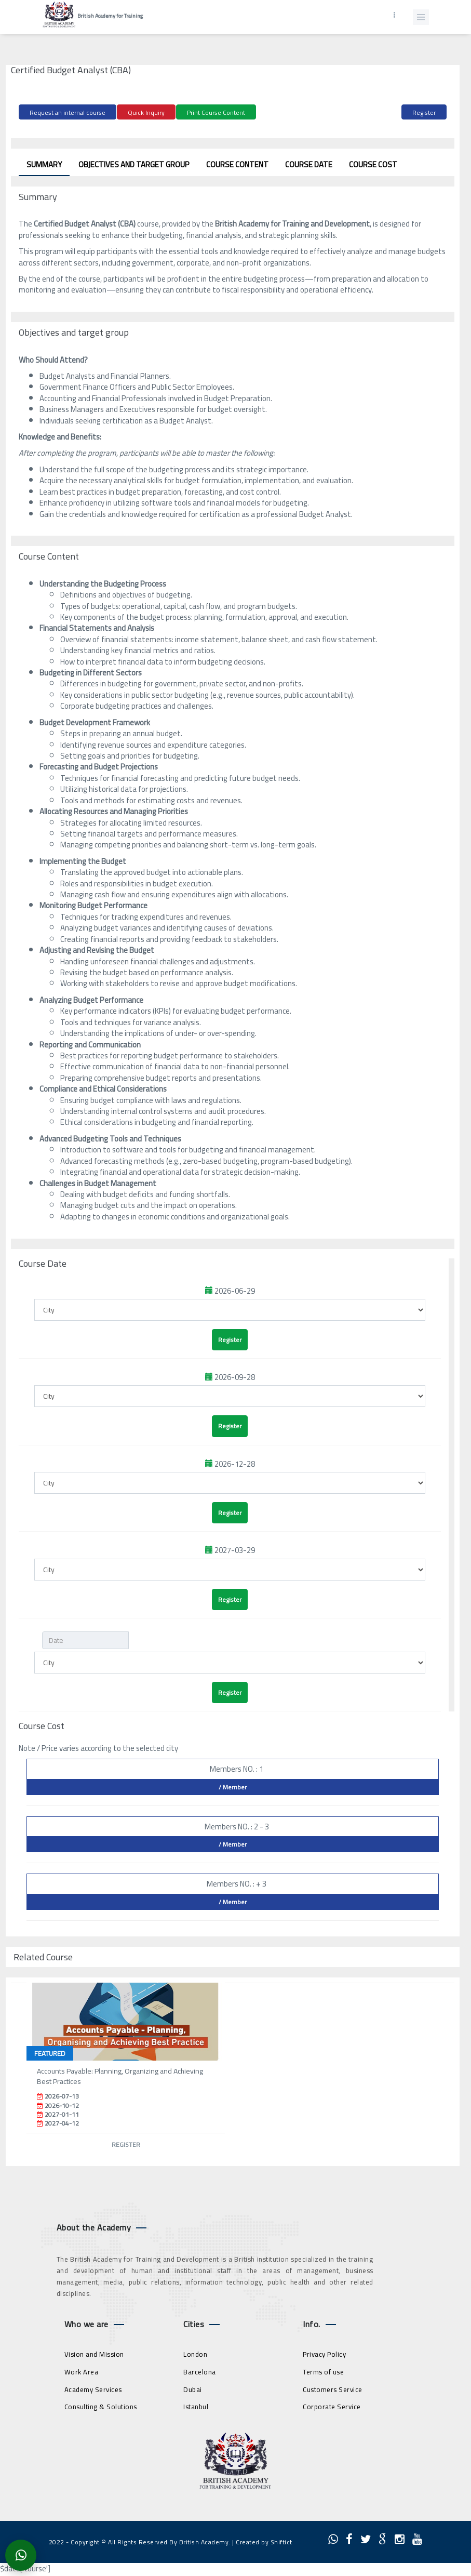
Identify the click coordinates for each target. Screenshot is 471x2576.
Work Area (81, 2372)
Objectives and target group (134, 164)
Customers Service (332, 2389)
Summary (44, 164)
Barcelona (199, 2372)
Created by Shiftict (264, 2542)
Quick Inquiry (146, 112)
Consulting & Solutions (100, 2406)
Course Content (237, 164)
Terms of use (323, 2372)
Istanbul (195, 2406)
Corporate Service (332, 2406)
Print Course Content (216, 112)
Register (424, 112)
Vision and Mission (94, 2354)
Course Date (308, 164)
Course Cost (373, 164)
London (195, 2354)
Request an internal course (67, 112)
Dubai (192, 2389)
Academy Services (93, 2389)
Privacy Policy (324, 2354)
